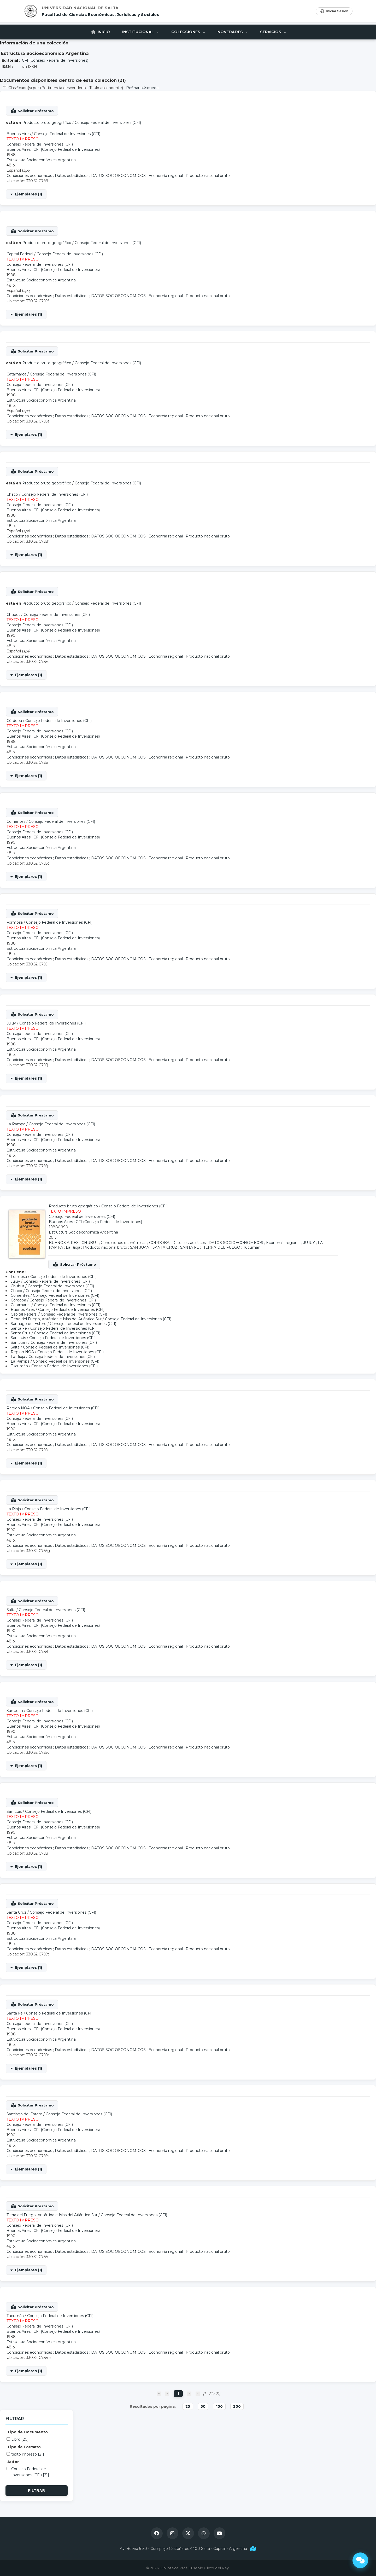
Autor (13, 2461)
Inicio (99, 32)
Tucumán (251, 1247)
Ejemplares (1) (28, 194)
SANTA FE (189, 1247)
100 (219, 2406)
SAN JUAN (140, 1247)
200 (237, 2406)
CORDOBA (159, 1242)
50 (203, 2406)
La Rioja (73, 1247)
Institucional (140, 32)
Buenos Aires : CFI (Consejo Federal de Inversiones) (53, 149)
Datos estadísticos (71, 175)
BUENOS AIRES (64, 1242)
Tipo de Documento (27, 2432)
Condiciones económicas (29, 175)
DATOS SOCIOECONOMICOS (118, 175)
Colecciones (188, 32)
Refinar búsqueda (142, 87)
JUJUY (309, 1242)
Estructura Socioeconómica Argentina (41, 160)
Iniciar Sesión (334, 11)
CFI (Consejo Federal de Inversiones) (55, 60)
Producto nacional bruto (208, 175)
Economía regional (166, 175)
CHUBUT (89, 1242)
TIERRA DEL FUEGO (221, 1247)
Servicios (275, 32)
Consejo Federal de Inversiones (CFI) (108, 122)
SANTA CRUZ (164, 1247)
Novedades (233, 32)
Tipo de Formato (24, 2447)
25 (187, 2406)
